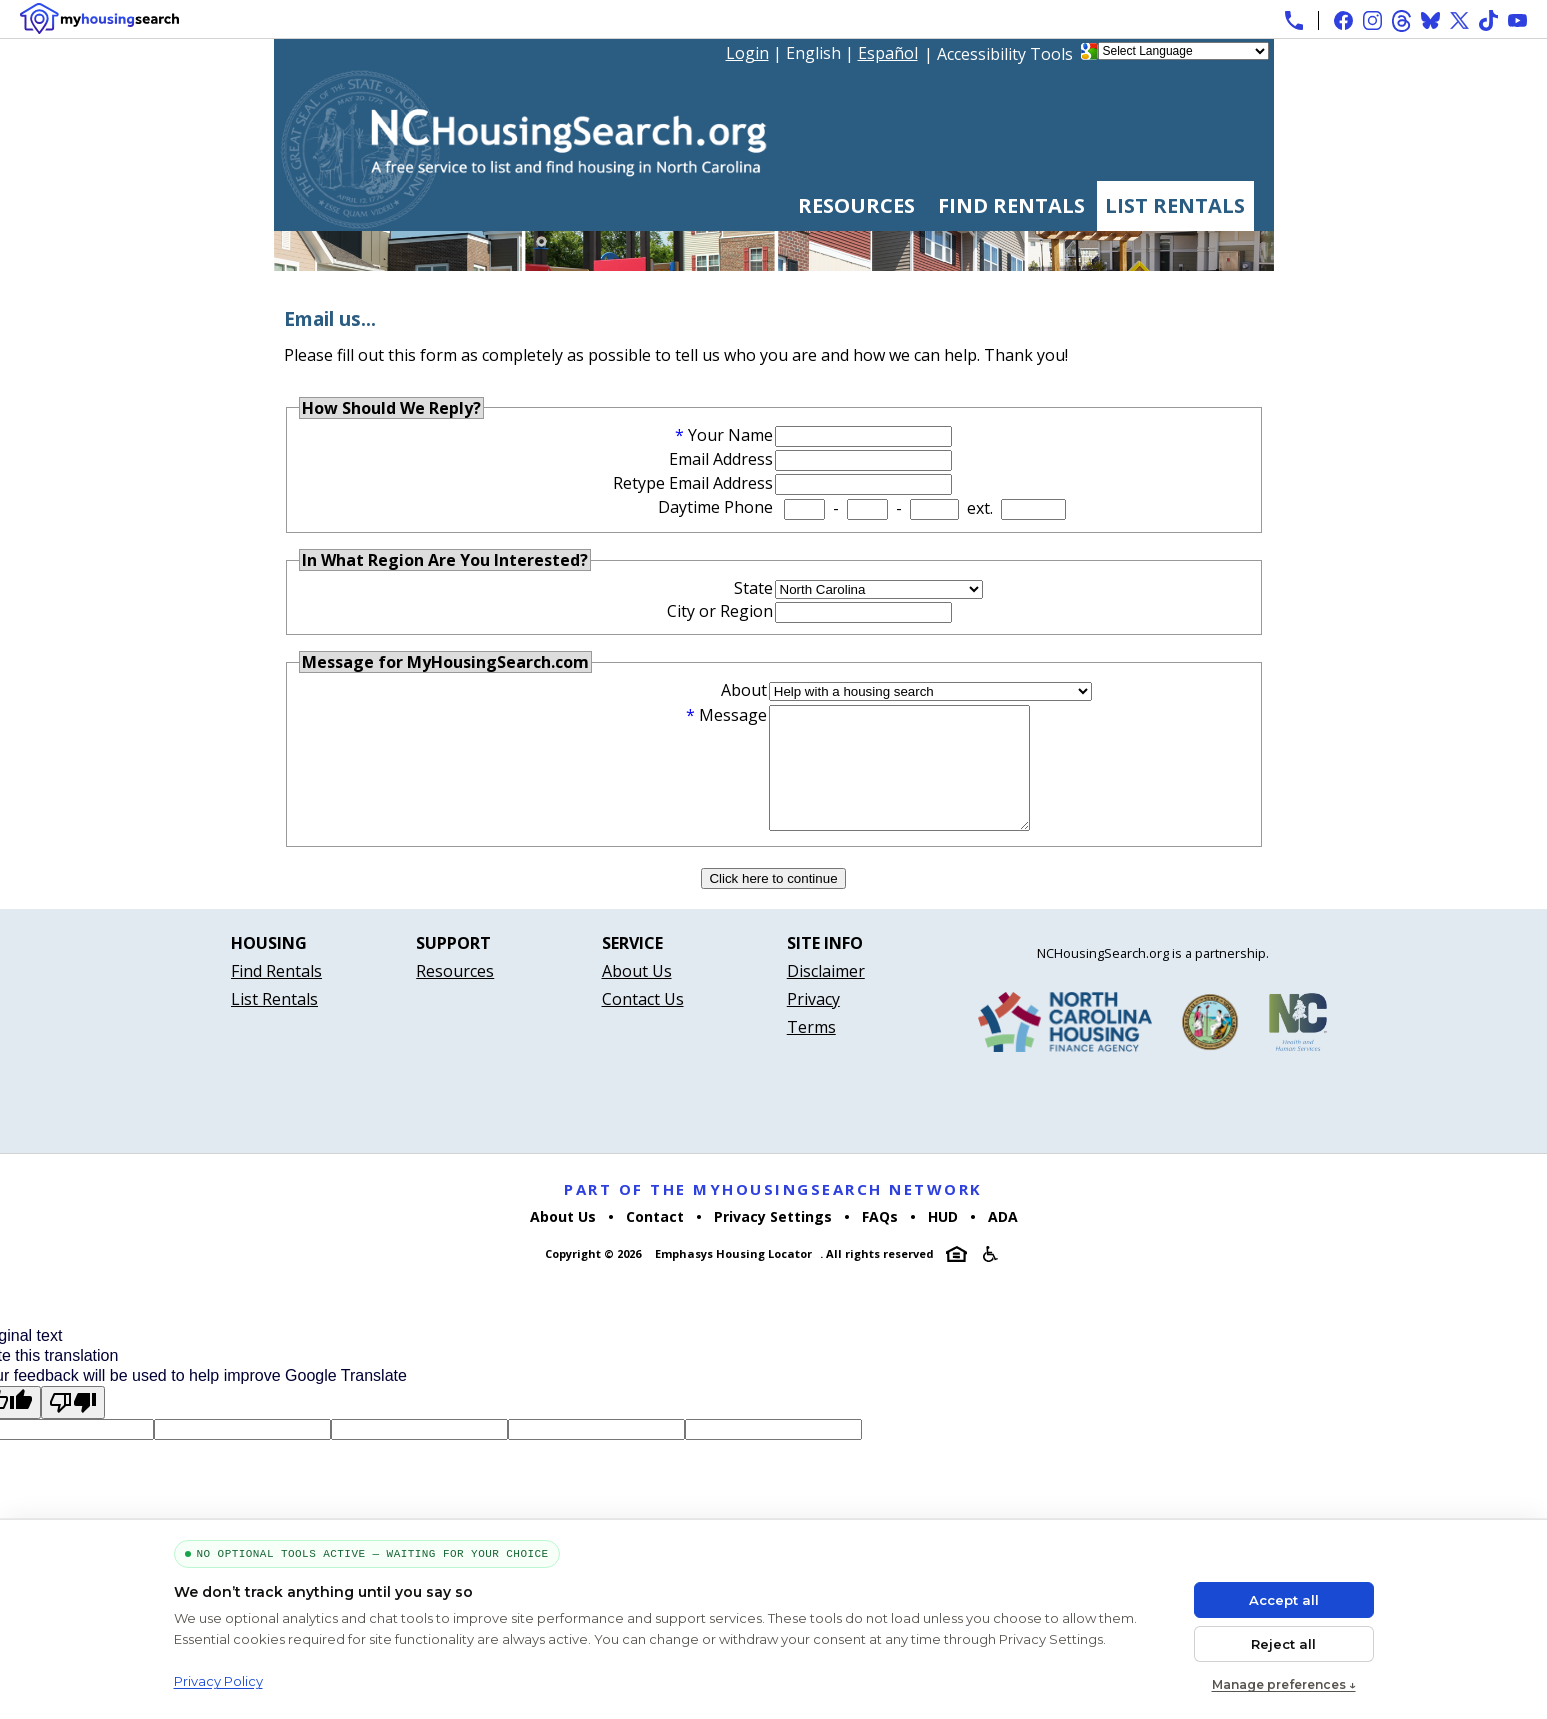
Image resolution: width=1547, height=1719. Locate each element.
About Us (637, 995)
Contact (655, 1240)
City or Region (720, 611)
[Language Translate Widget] (1183, 51)
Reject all (1283, 1644)
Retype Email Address (693, 483)
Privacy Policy (218, 1681)
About (744, 690)
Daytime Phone (715, 507)
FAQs (880, 1240)
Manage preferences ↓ (1284, 1684)
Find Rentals (1011, 205)
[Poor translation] (73, 1426)
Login (747, 53)
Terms (811, 1051)
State (753, 588)
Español (888, 53)
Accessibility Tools (1005, 54)
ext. (980, 508)
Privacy (813, 1023)
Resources (856, 205)
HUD (943, 1240)
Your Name (730, 435)
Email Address (721, 459)
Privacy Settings (773, 1240)
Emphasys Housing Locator (733, 1277)
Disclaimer (826, 995)
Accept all (1284, 1600)
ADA (1003, 1240)
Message (733, 715)
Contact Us (643, 1023)
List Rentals (1175, 205)
